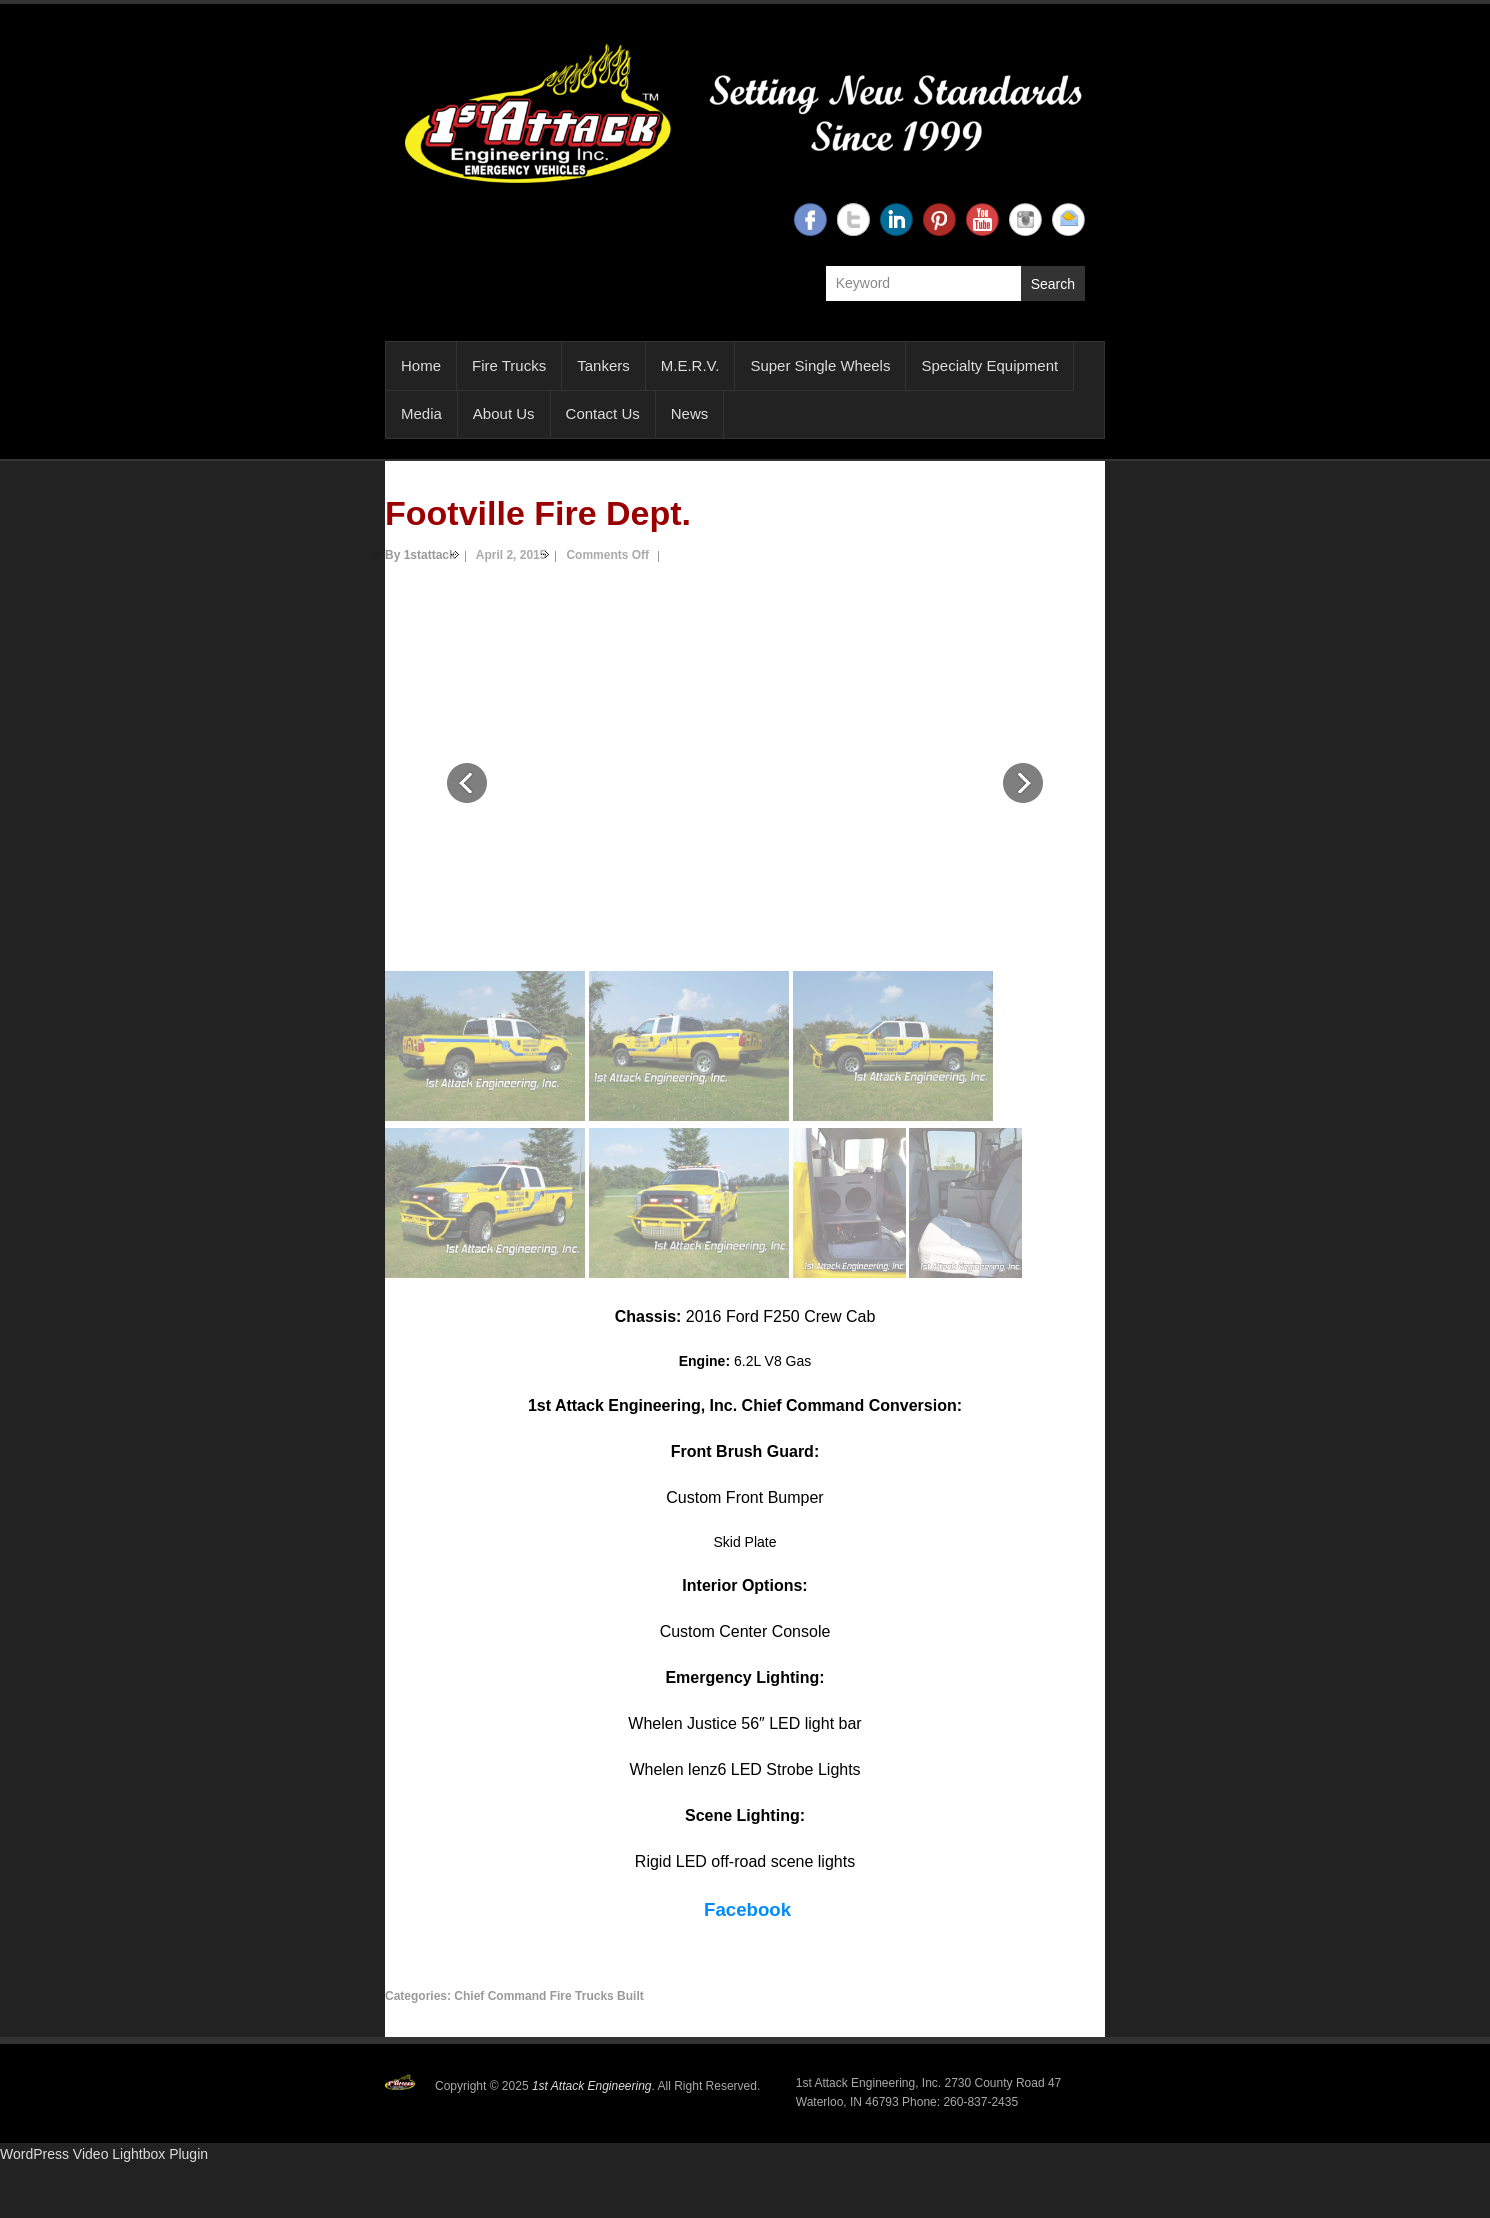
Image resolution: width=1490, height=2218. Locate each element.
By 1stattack (420, 555)
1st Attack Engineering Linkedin (896, 219)
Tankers (603, 365)
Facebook (747, 1909)
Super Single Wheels (820, 365)
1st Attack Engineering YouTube (982, 219)
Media (421, 413)
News (690, 413)
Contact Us (603, 413)
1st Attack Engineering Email (1068, 219)
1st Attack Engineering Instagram (1025, 219)
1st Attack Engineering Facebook (810, 219)
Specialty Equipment (989, 365)
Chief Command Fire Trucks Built (548, 1996)
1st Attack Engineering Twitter (853, 219)
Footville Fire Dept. (538, 513)
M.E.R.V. (690, 365)
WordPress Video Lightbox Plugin (104, 2154)
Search (1053, 284)
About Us (504, 413)
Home (421, 365)
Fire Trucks (509, 365)
